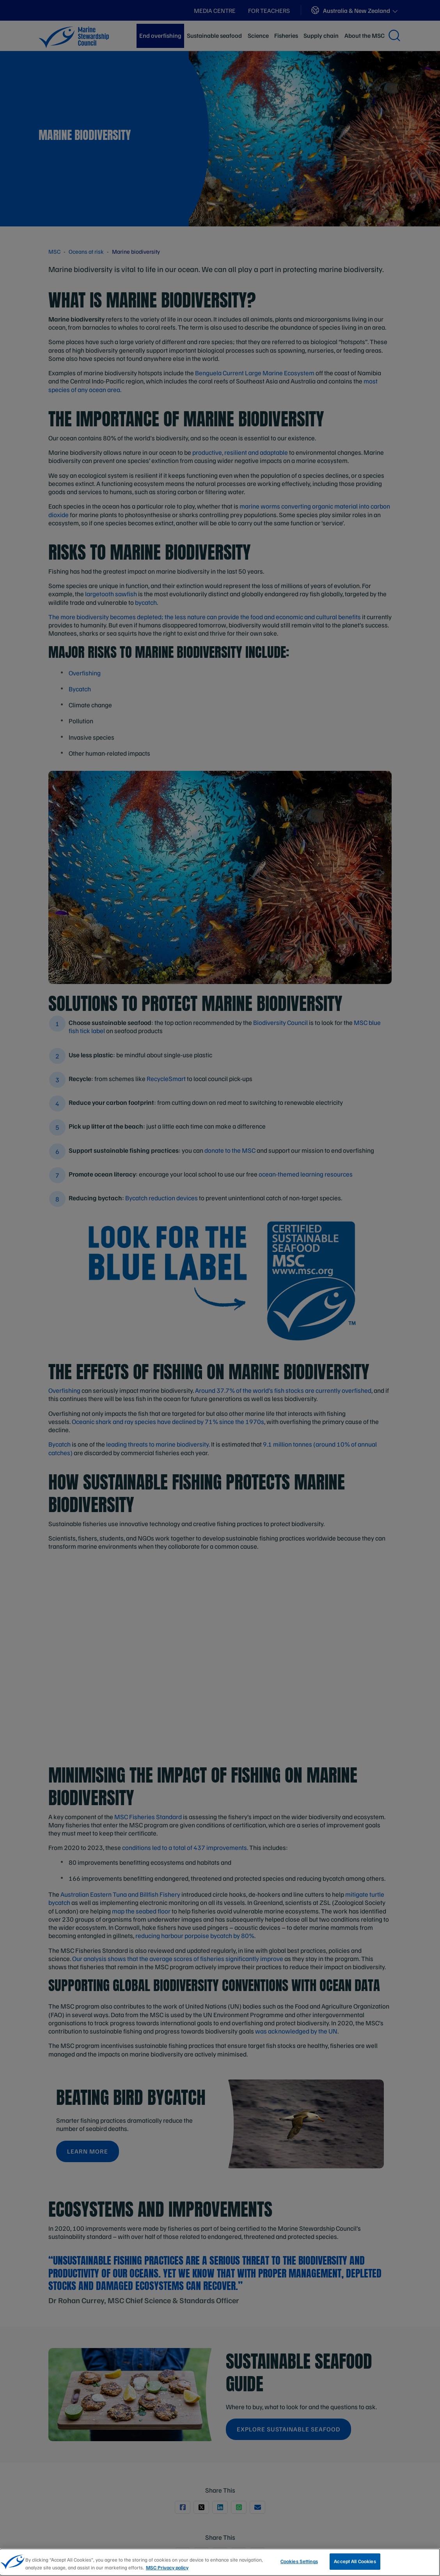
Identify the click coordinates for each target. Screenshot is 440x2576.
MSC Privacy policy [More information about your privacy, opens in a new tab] (167, 2567)
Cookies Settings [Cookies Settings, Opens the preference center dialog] (299, 2561)
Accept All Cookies (355, 2561)
